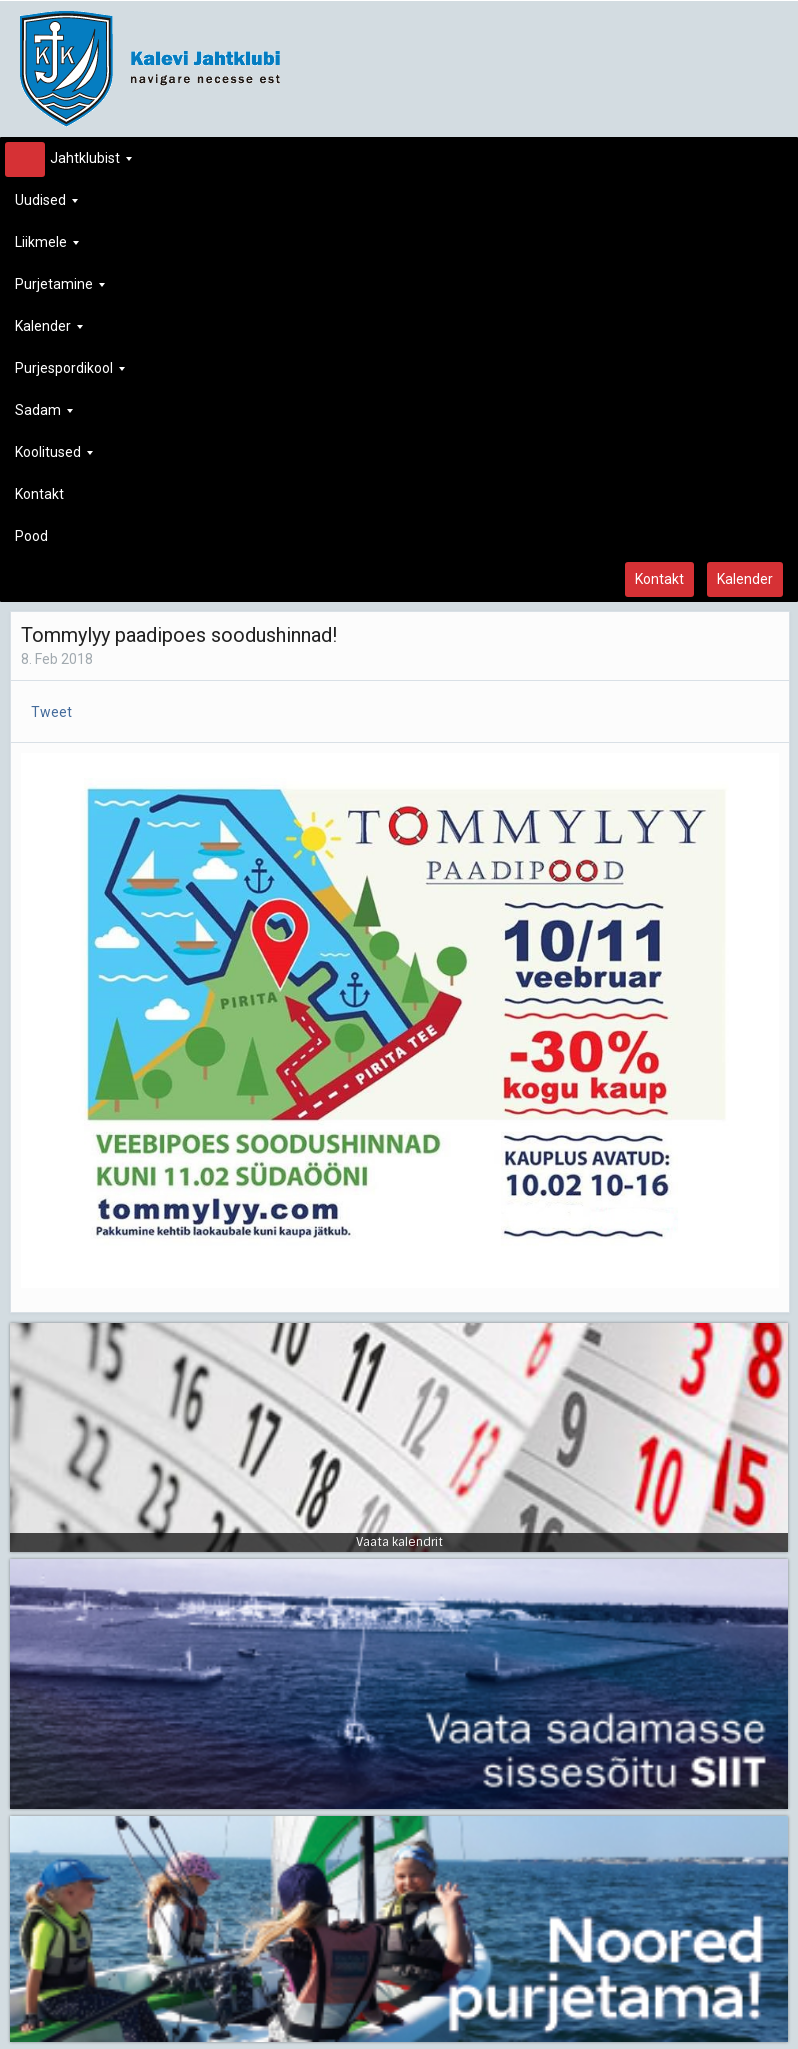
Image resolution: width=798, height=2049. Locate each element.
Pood (31, 536)
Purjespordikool (70, 373)
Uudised (46, 205)
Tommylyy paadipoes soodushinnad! (179, 635)
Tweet (51, 712)
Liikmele (47, 247)
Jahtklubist (73, 163)
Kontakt (39, 494)
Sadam (44, 415)
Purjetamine (60, 289)
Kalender (49, 331)
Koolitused (54, 457)
